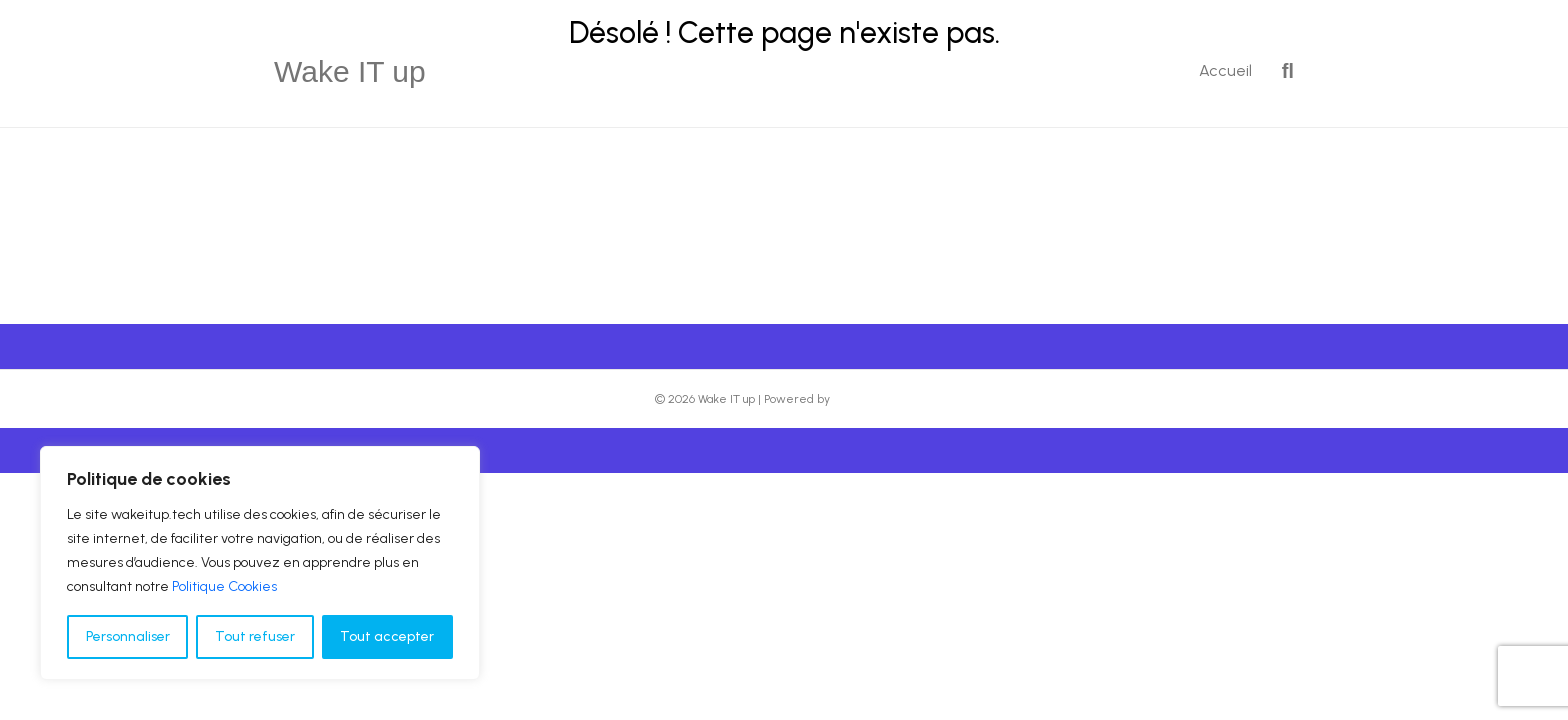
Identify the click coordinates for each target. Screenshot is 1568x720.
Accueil (1225, 70)
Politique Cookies (224, 586)
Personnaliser (128, 636)
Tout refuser (255, 636)
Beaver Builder (873, 399)
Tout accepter (387, 636)
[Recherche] (1280, 71)
